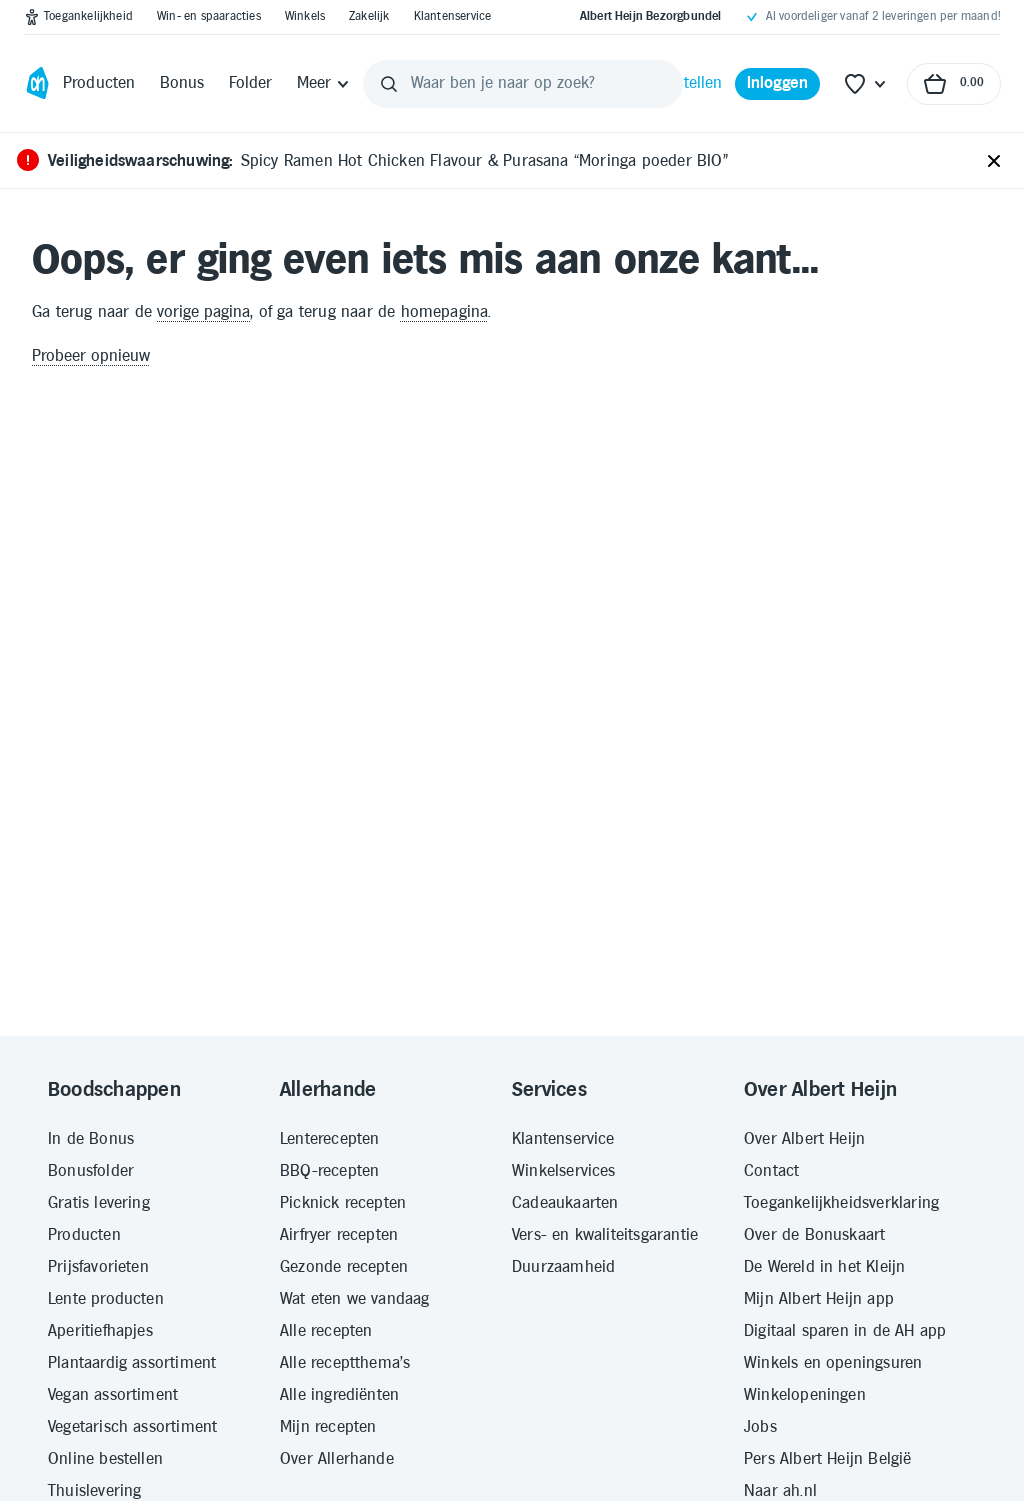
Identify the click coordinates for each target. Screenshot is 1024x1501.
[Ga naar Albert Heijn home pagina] (37, 84)
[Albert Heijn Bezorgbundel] (651, 17)
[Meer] (324, 84)
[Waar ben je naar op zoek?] (523, 84)
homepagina (445, 312)
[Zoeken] (389, 84)
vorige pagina (203, 312)
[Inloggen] (778, 84)
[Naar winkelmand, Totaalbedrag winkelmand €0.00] (954, 84)
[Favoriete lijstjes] (866, 84)
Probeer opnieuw (91, 356)
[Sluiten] (994, 162)
